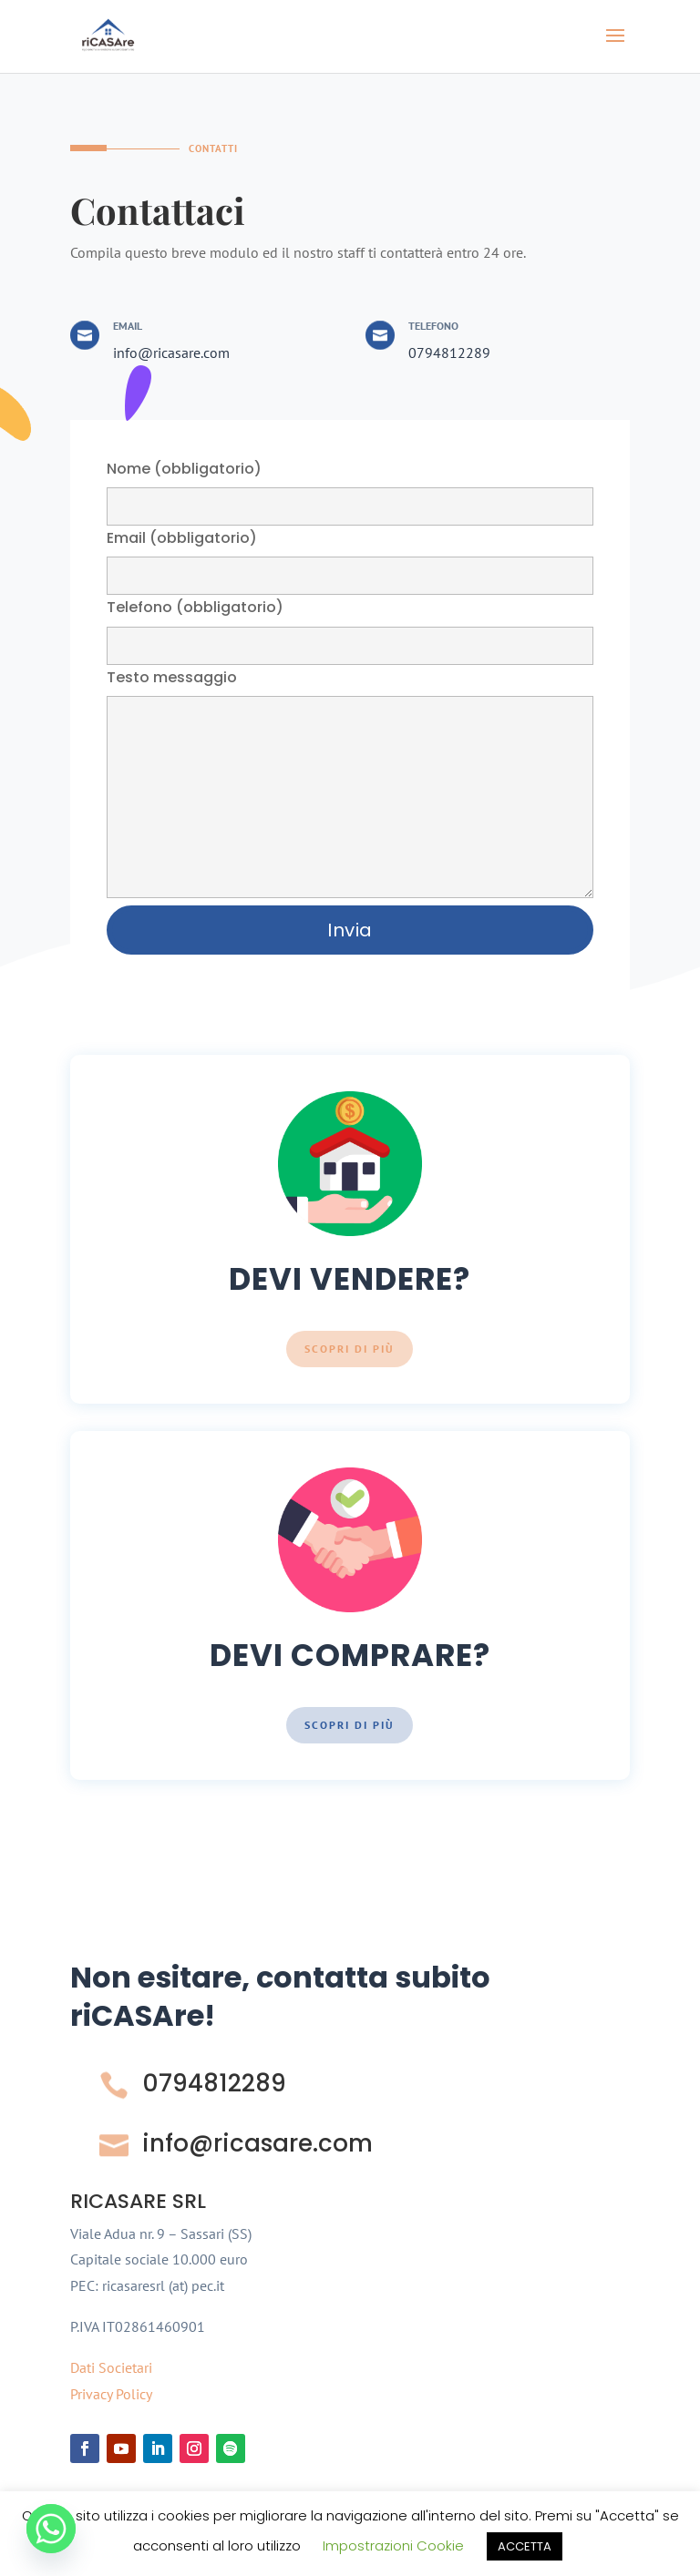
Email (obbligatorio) (350, 556)
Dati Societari (111, 2367)
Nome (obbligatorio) (350, 487)
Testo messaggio (350, 785)
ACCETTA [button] (524, 2546)
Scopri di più (349, 1348)
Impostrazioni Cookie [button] (393, 2545)
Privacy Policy (111, 2394)
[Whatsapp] (51, 2528)
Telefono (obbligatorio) (350, 625)
